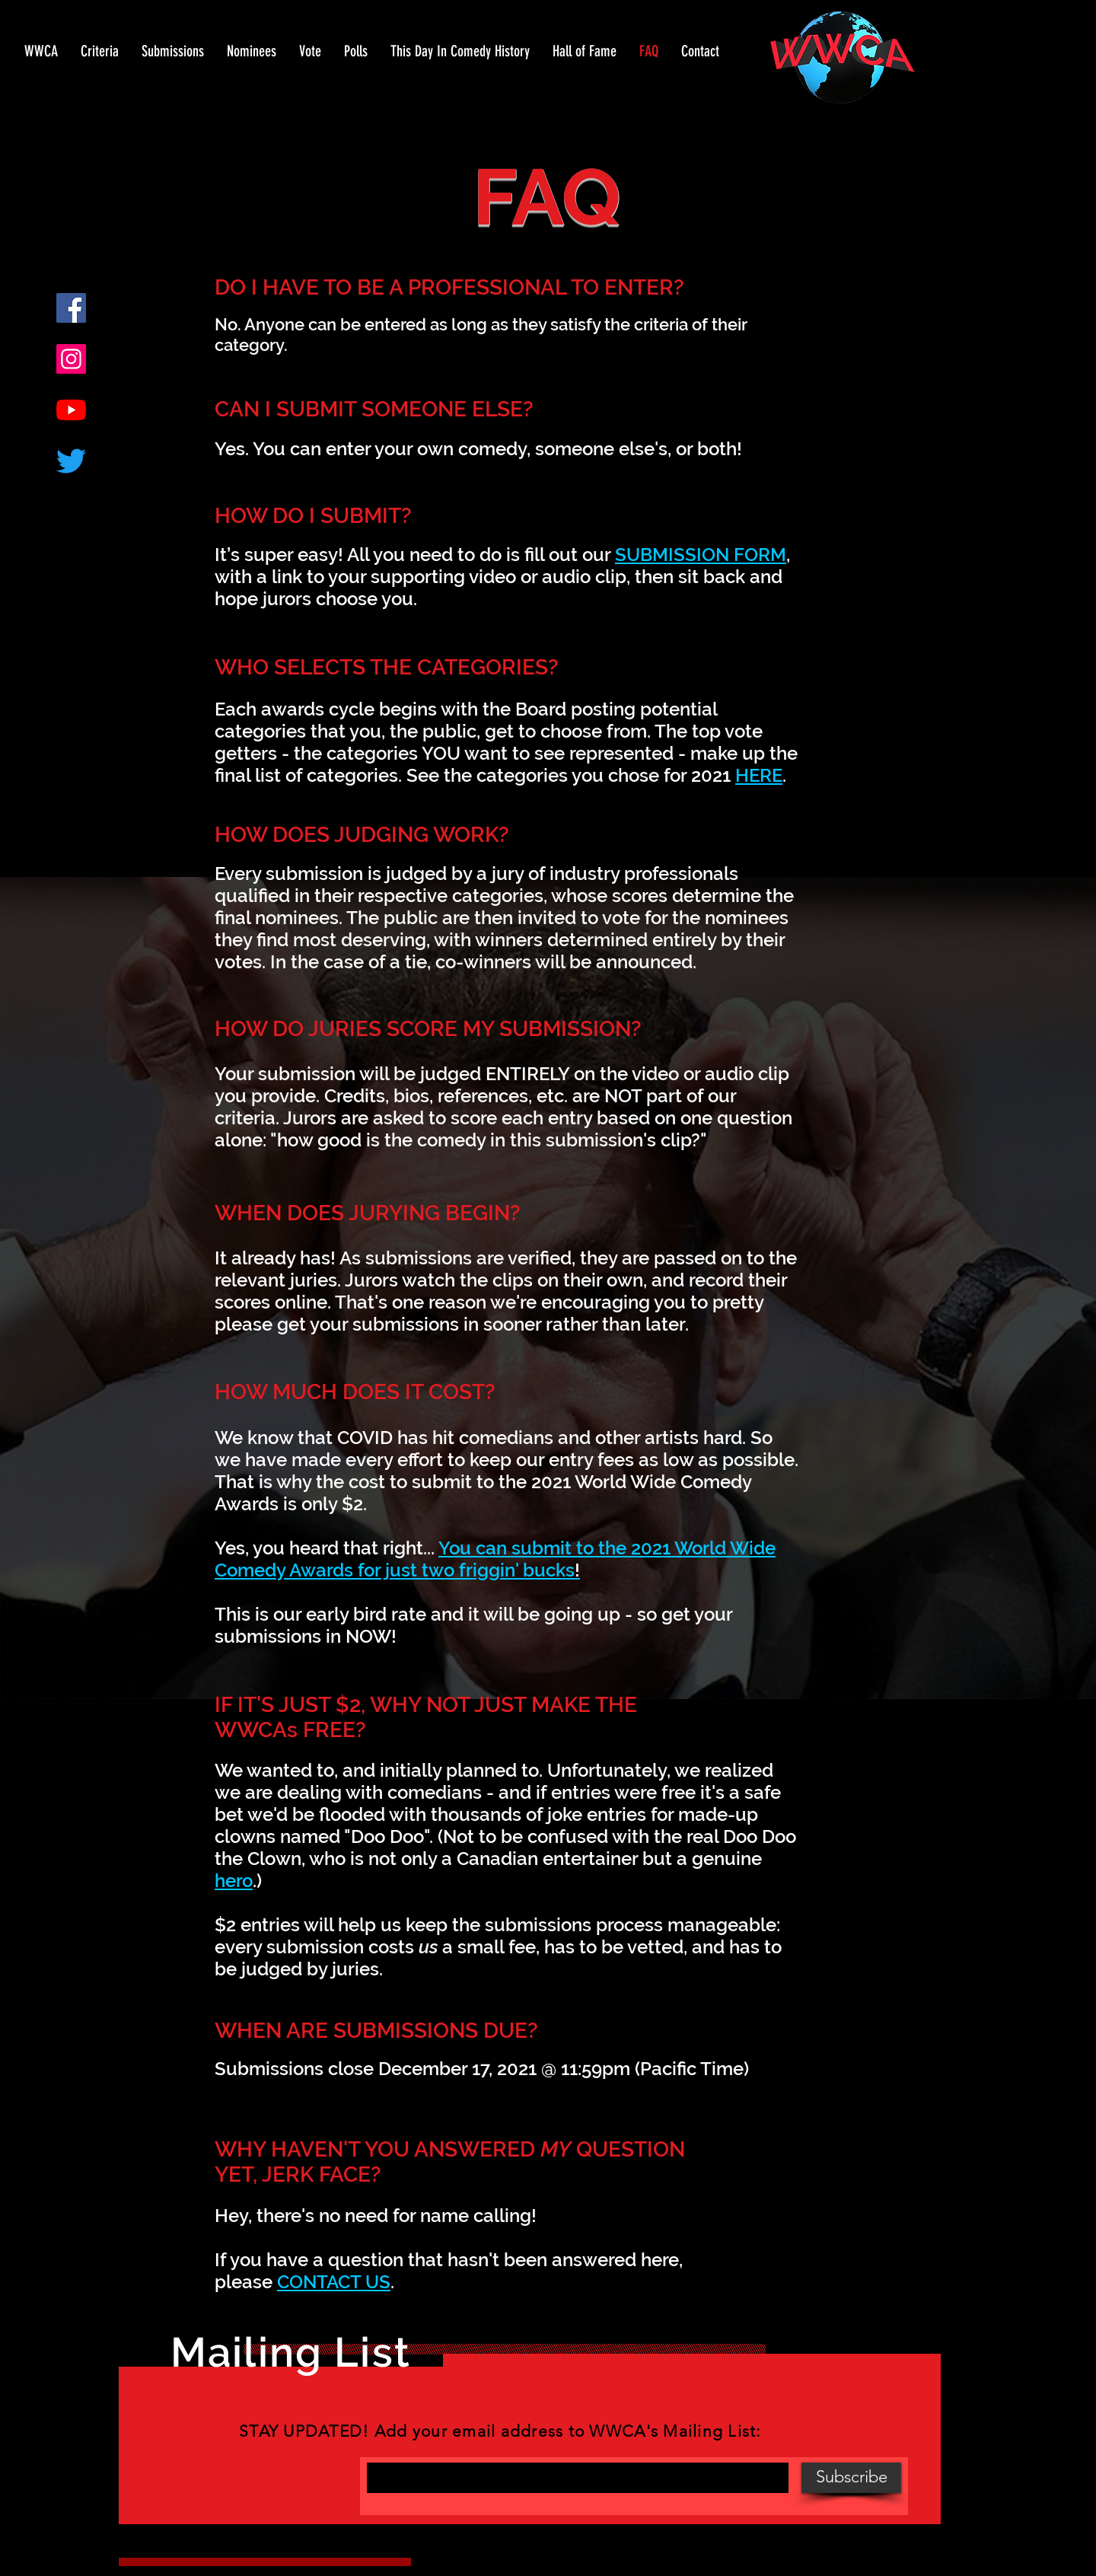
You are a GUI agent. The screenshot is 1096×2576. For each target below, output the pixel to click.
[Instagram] (71, 359)
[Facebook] (71, 308)
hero (234, 1881)
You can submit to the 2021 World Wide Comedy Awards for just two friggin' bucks (495, 1559)
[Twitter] (71, 461)
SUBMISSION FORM (700, 555)
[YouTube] (71, 410)
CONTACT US (333, 2282)
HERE (758, 775)
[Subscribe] (851, 2478)
